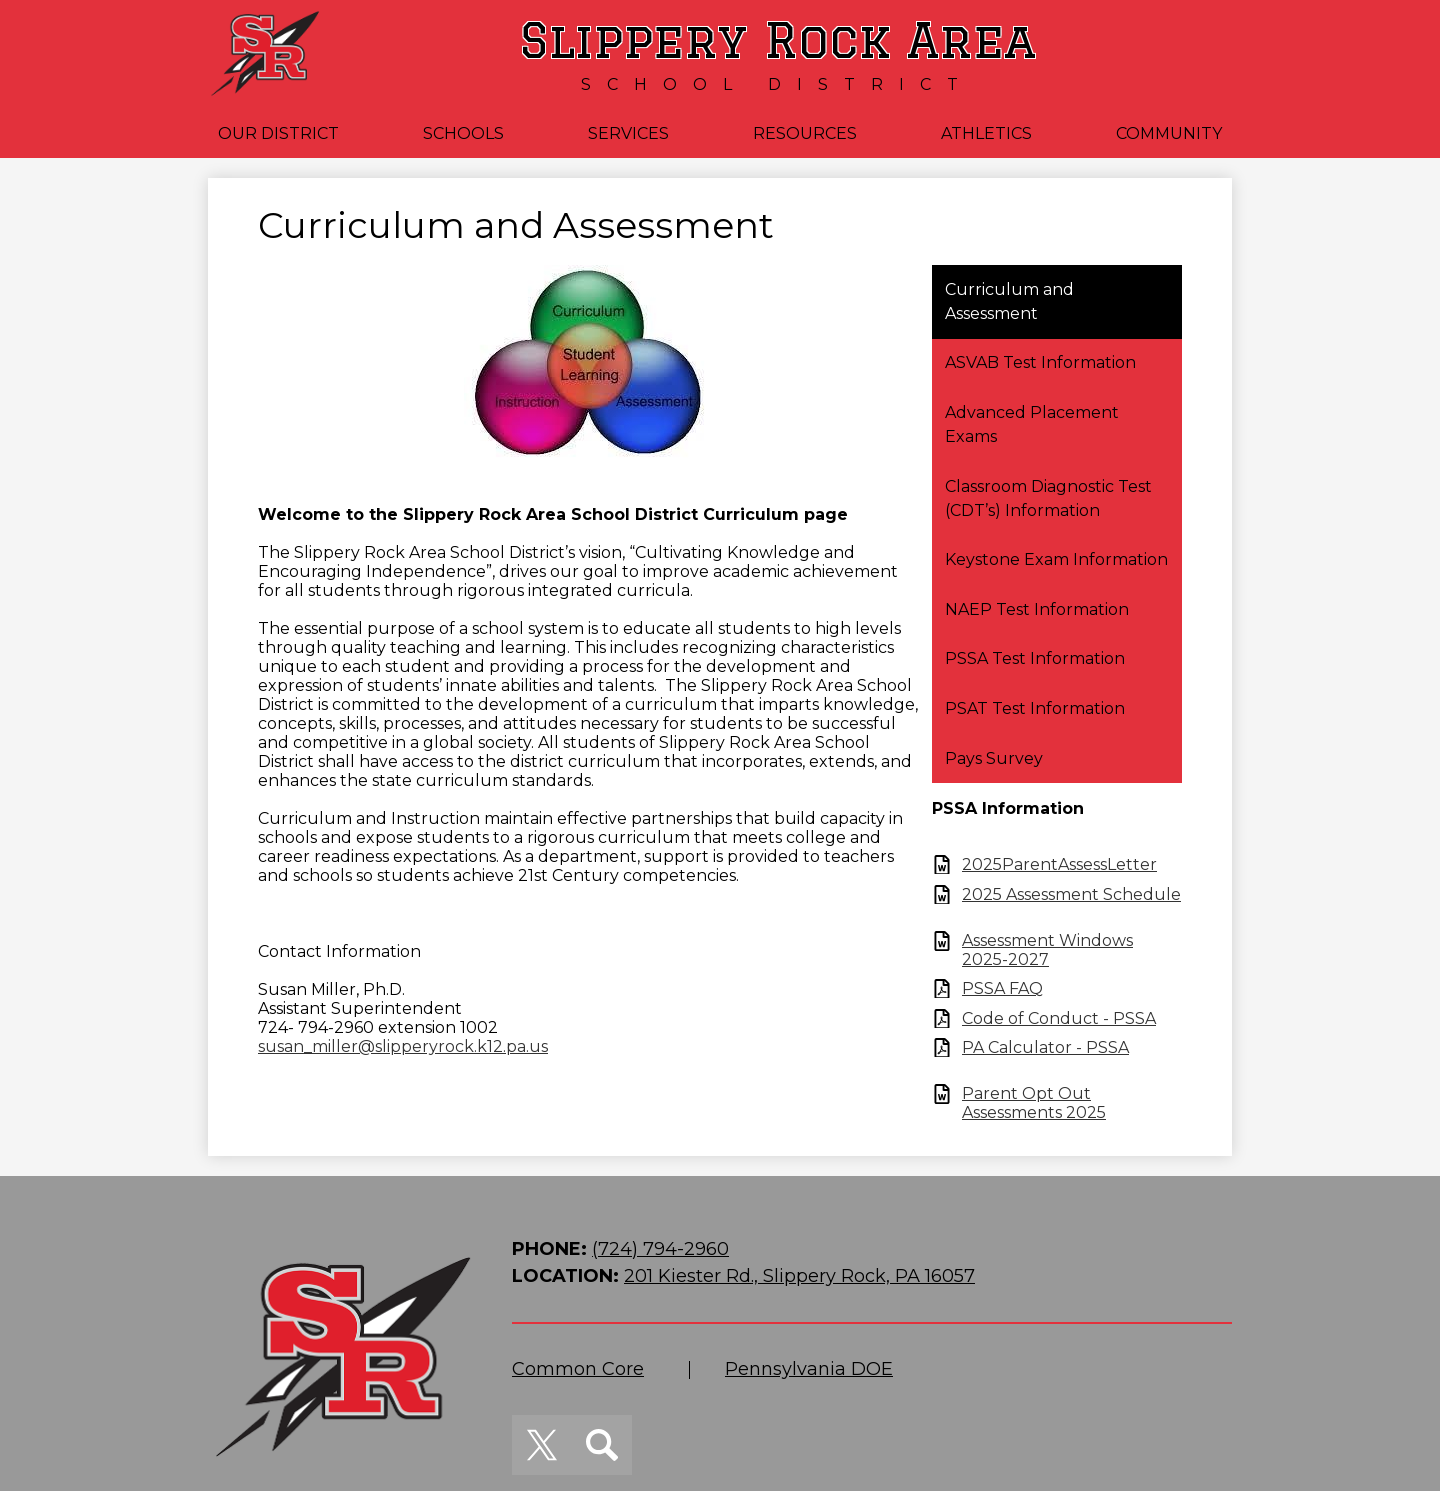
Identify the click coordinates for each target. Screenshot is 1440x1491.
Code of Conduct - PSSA (1059, 1018)
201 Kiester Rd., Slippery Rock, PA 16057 (799, 1276)
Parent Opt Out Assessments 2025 (1034, 1103)
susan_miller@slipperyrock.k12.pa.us (403, 1046)
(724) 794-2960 (660, 1249)
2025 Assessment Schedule (1071, 894)
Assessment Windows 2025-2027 (1047, 950)
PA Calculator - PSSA (1045, 1047)
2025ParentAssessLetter (1059, 864)
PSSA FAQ (1002, 988)
